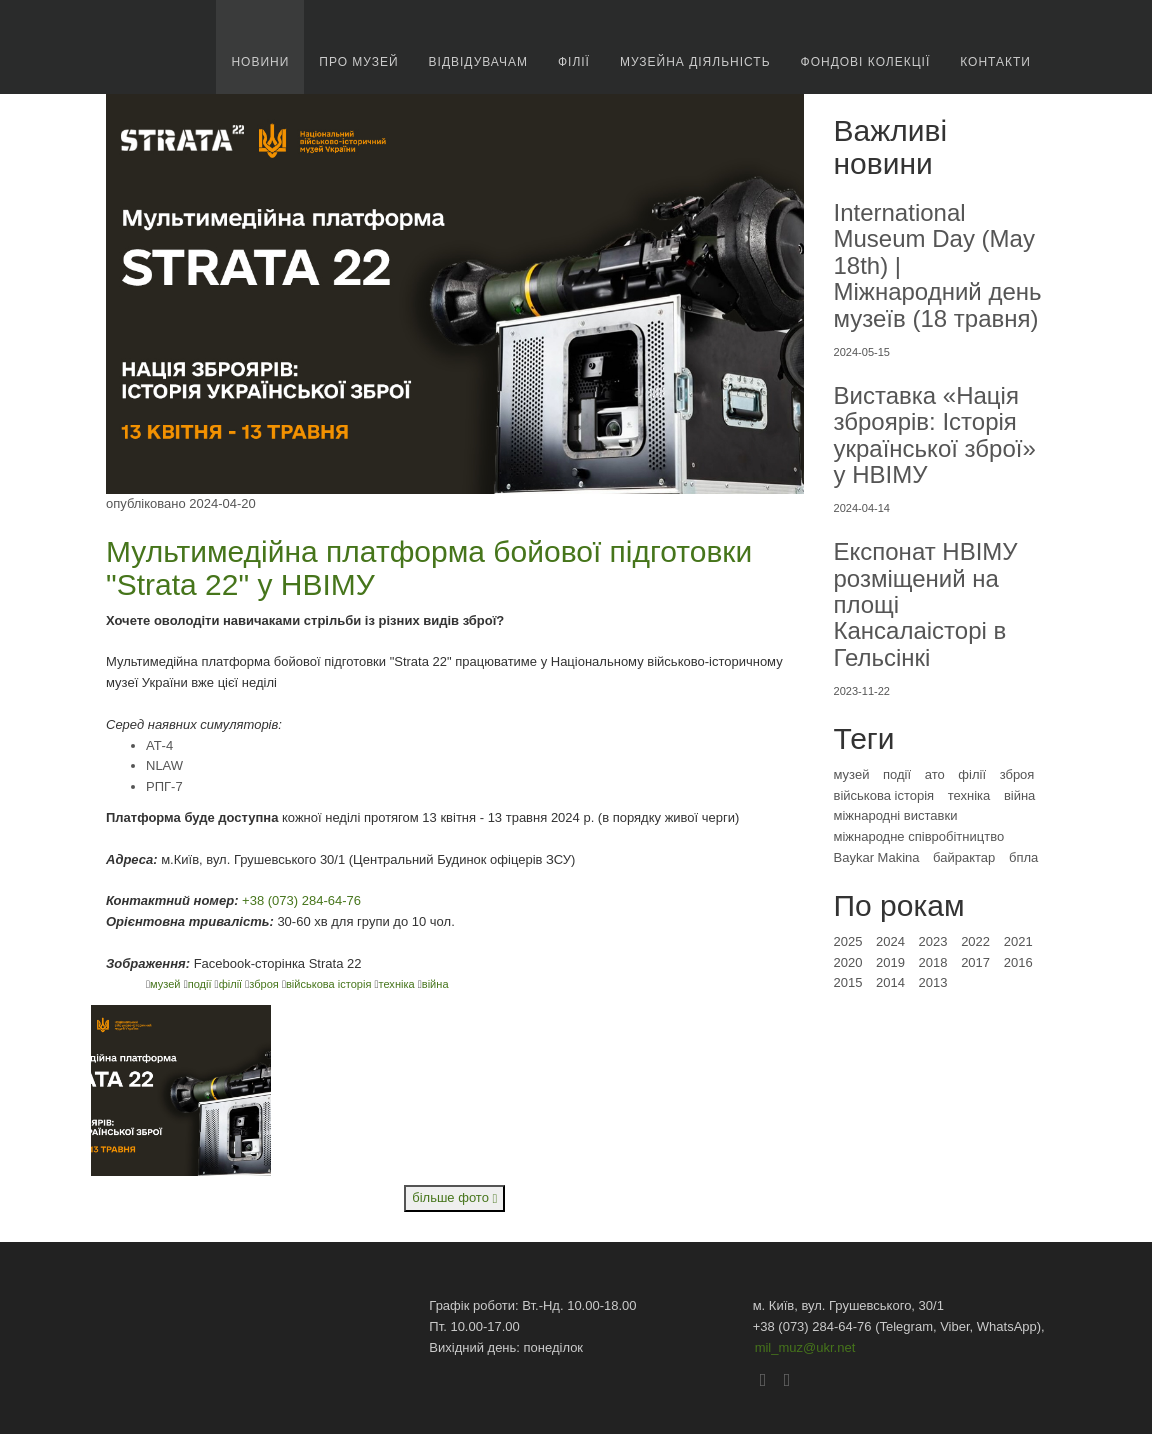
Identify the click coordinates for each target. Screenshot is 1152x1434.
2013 (933, 982)
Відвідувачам (478, 62)
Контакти (995, 62)
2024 (890, 941)
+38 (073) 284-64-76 (301, 900)
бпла (1023, 857)
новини (260, 62)
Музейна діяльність (695, 62)
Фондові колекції (866, 62)
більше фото (454, 1197)
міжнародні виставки (896, 815)
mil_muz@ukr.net (805, 1347)
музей (167, 984)
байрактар (964, 857)
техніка (398, 984)
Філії (574, 62)
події (201, 984)
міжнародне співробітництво (919, 836)
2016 (1018, 962)
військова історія (330, 984)
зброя (265, 984)
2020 (848, 962)
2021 (1018, 941)
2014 (890, 982)
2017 (975, 962)
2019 (890, 962)
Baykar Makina (877, 857)
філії (232, 984)
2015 (848, 982)
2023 (933, 941)
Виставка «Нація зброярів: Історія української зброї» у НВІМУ (935, 435)
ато (935, 774)
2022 (975, 941)
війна (435, 984)
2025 (848, 941)
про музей (358, 62)
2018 (933, 962)
